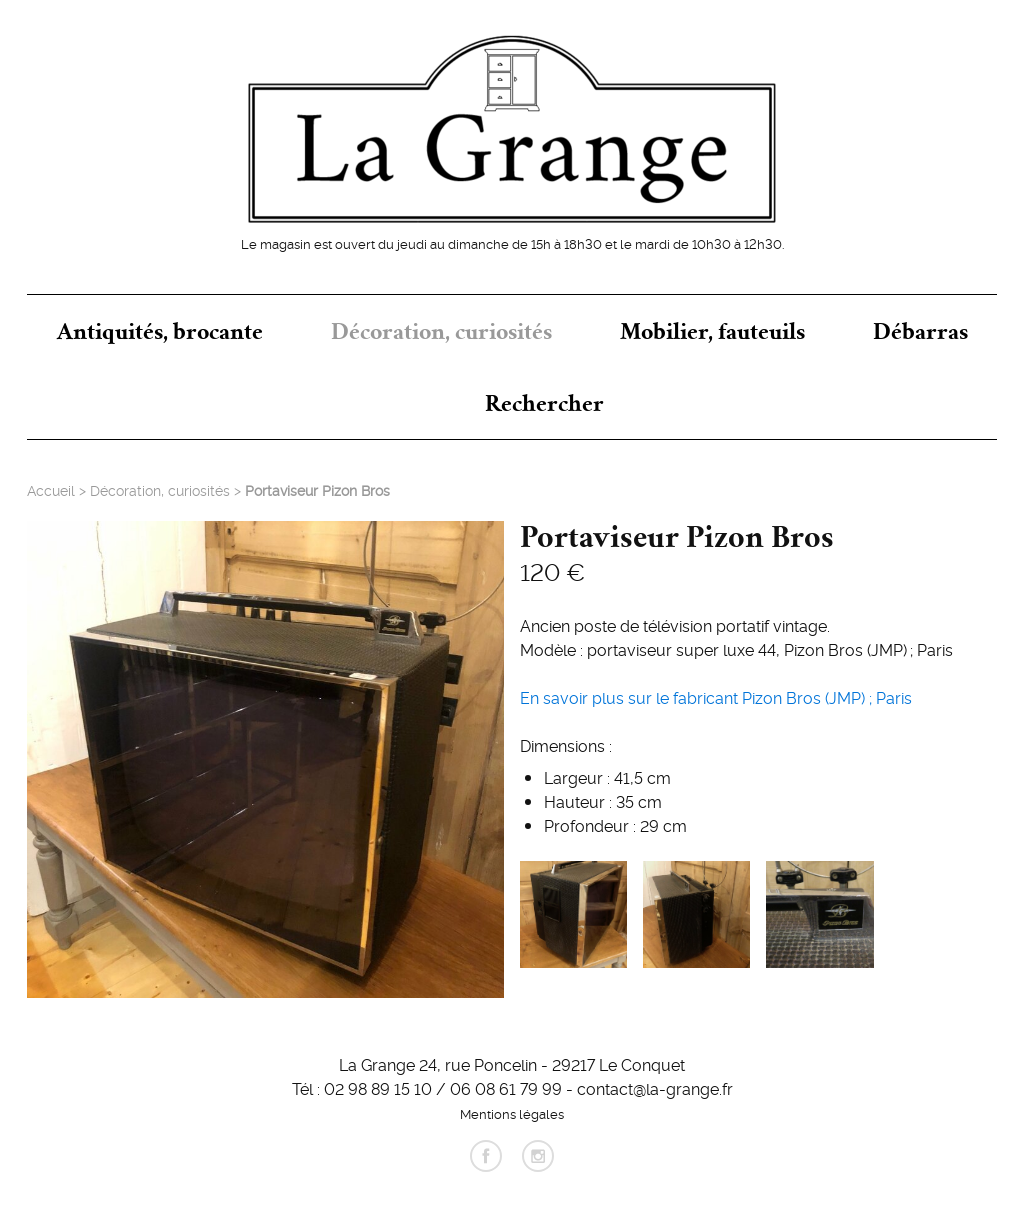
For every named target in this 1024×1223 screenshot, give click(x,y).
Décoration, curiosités (441, 331)
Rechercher (544, 403)
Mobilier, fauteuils (712, 331)
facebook (486, 1156)
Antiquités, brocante (160, 331)
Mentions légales (512, 1113)
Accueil (51, 490)
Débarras (920, 331)
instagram (538, 1156)
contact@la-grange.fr (655, 1088)
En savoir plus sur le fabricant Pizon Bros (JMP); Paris (716, 697)
